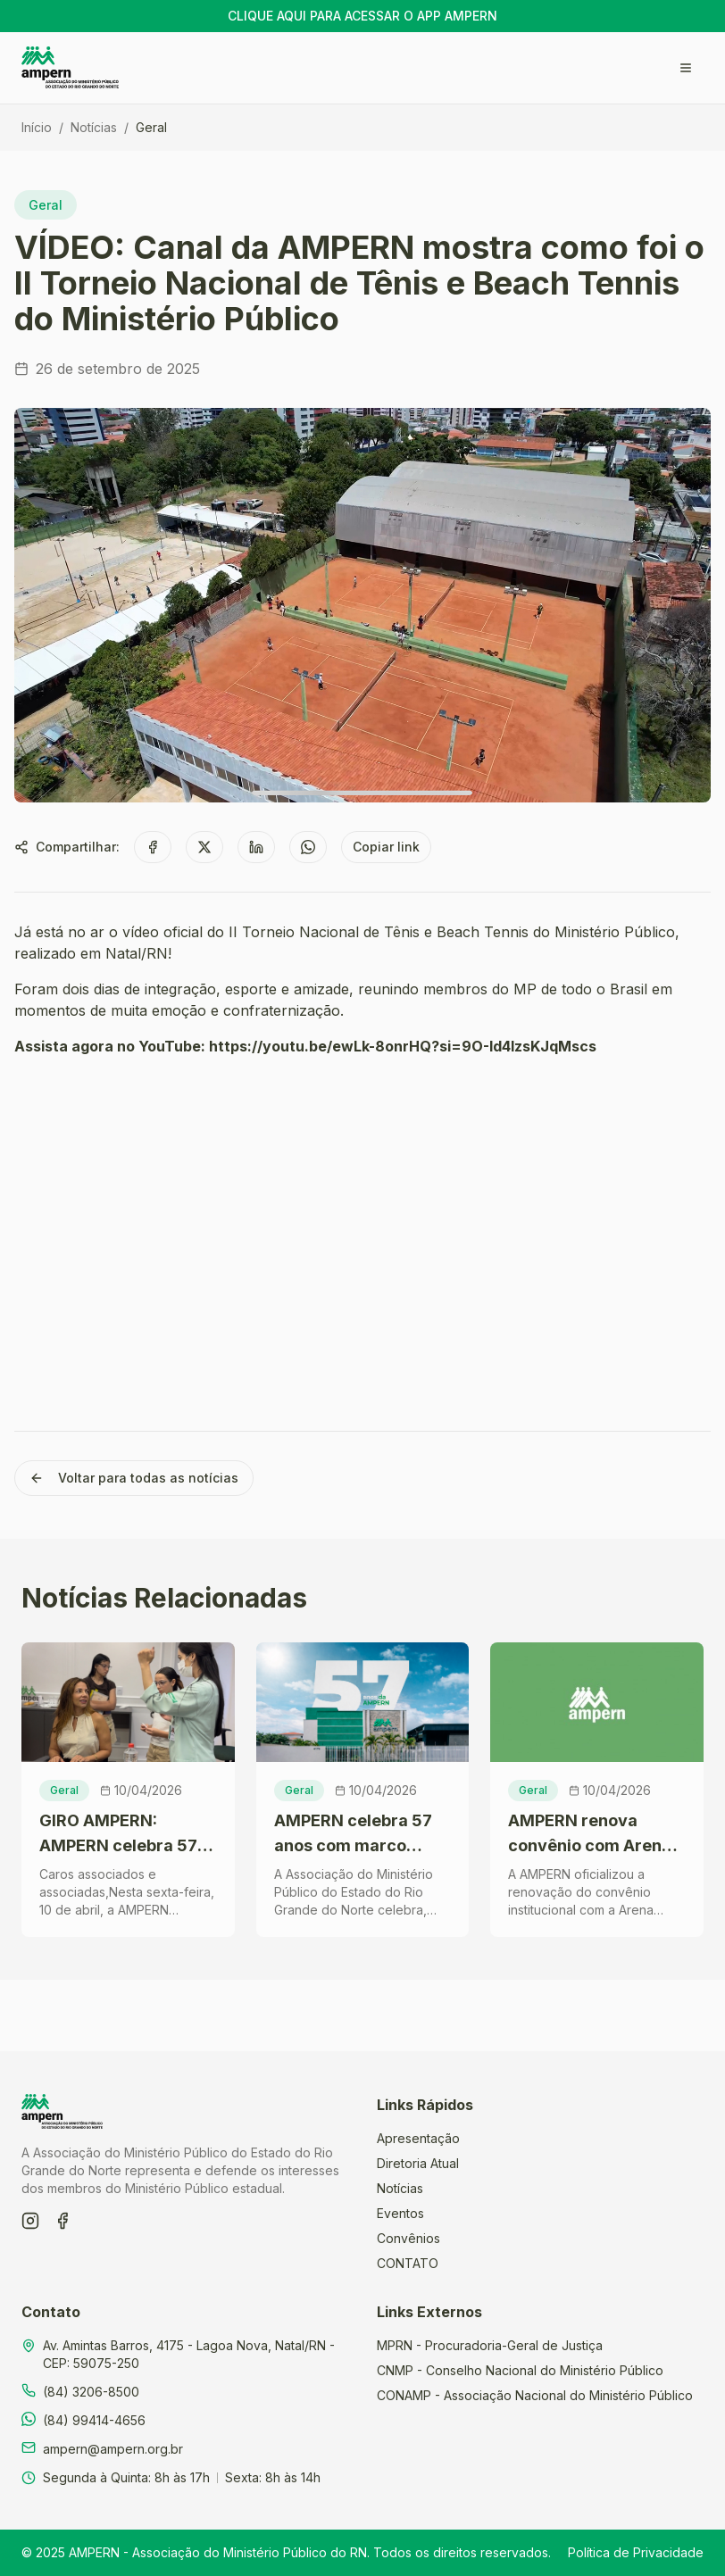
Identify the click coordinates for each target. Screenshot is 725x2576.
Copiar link (386, 846)
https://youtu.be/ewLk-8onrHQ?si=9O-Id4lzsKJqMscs (402, 1046)
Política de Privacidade (636, 2552)
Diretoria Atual (418, 2163)
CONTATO (407, 2263)
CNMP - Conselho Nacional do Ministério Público (520, 2370)
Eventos (400, 2213)
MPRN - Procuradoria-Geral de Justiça (490, 2345)
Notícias (94, 127)
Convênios (408, 2238)
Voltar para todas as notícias (133, 1477)
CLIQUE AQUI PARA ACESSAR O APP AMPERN (362, 15)
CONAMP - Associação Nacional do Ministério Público (535, 2395)
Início (36, 127)
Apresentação (418, 2138)
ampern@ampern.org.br (113, 2448)
